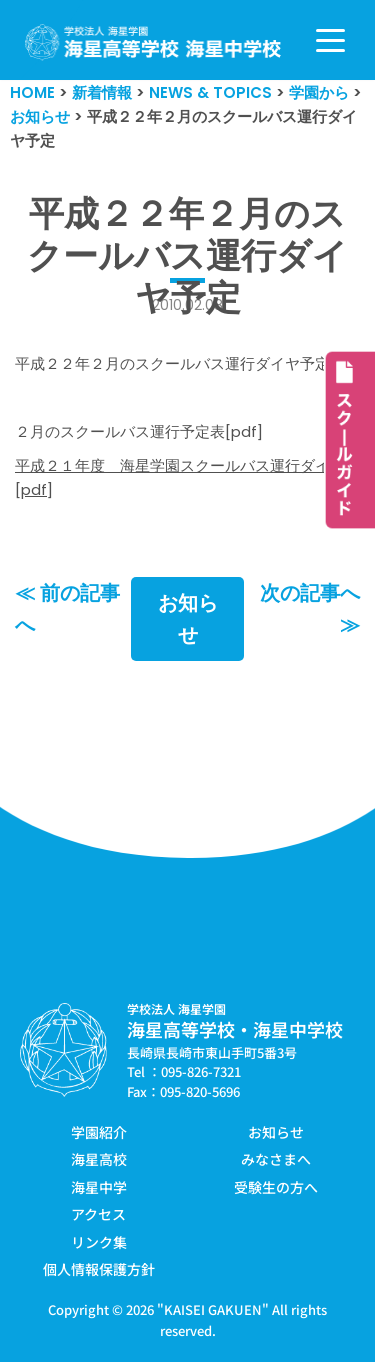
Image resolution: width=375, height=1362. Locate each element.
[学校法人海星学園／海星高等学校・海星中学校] (153, 42)
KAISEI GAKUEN (213, 1309)
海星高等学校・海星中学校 (235, 1029)
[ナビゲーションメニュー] (330, 40)
